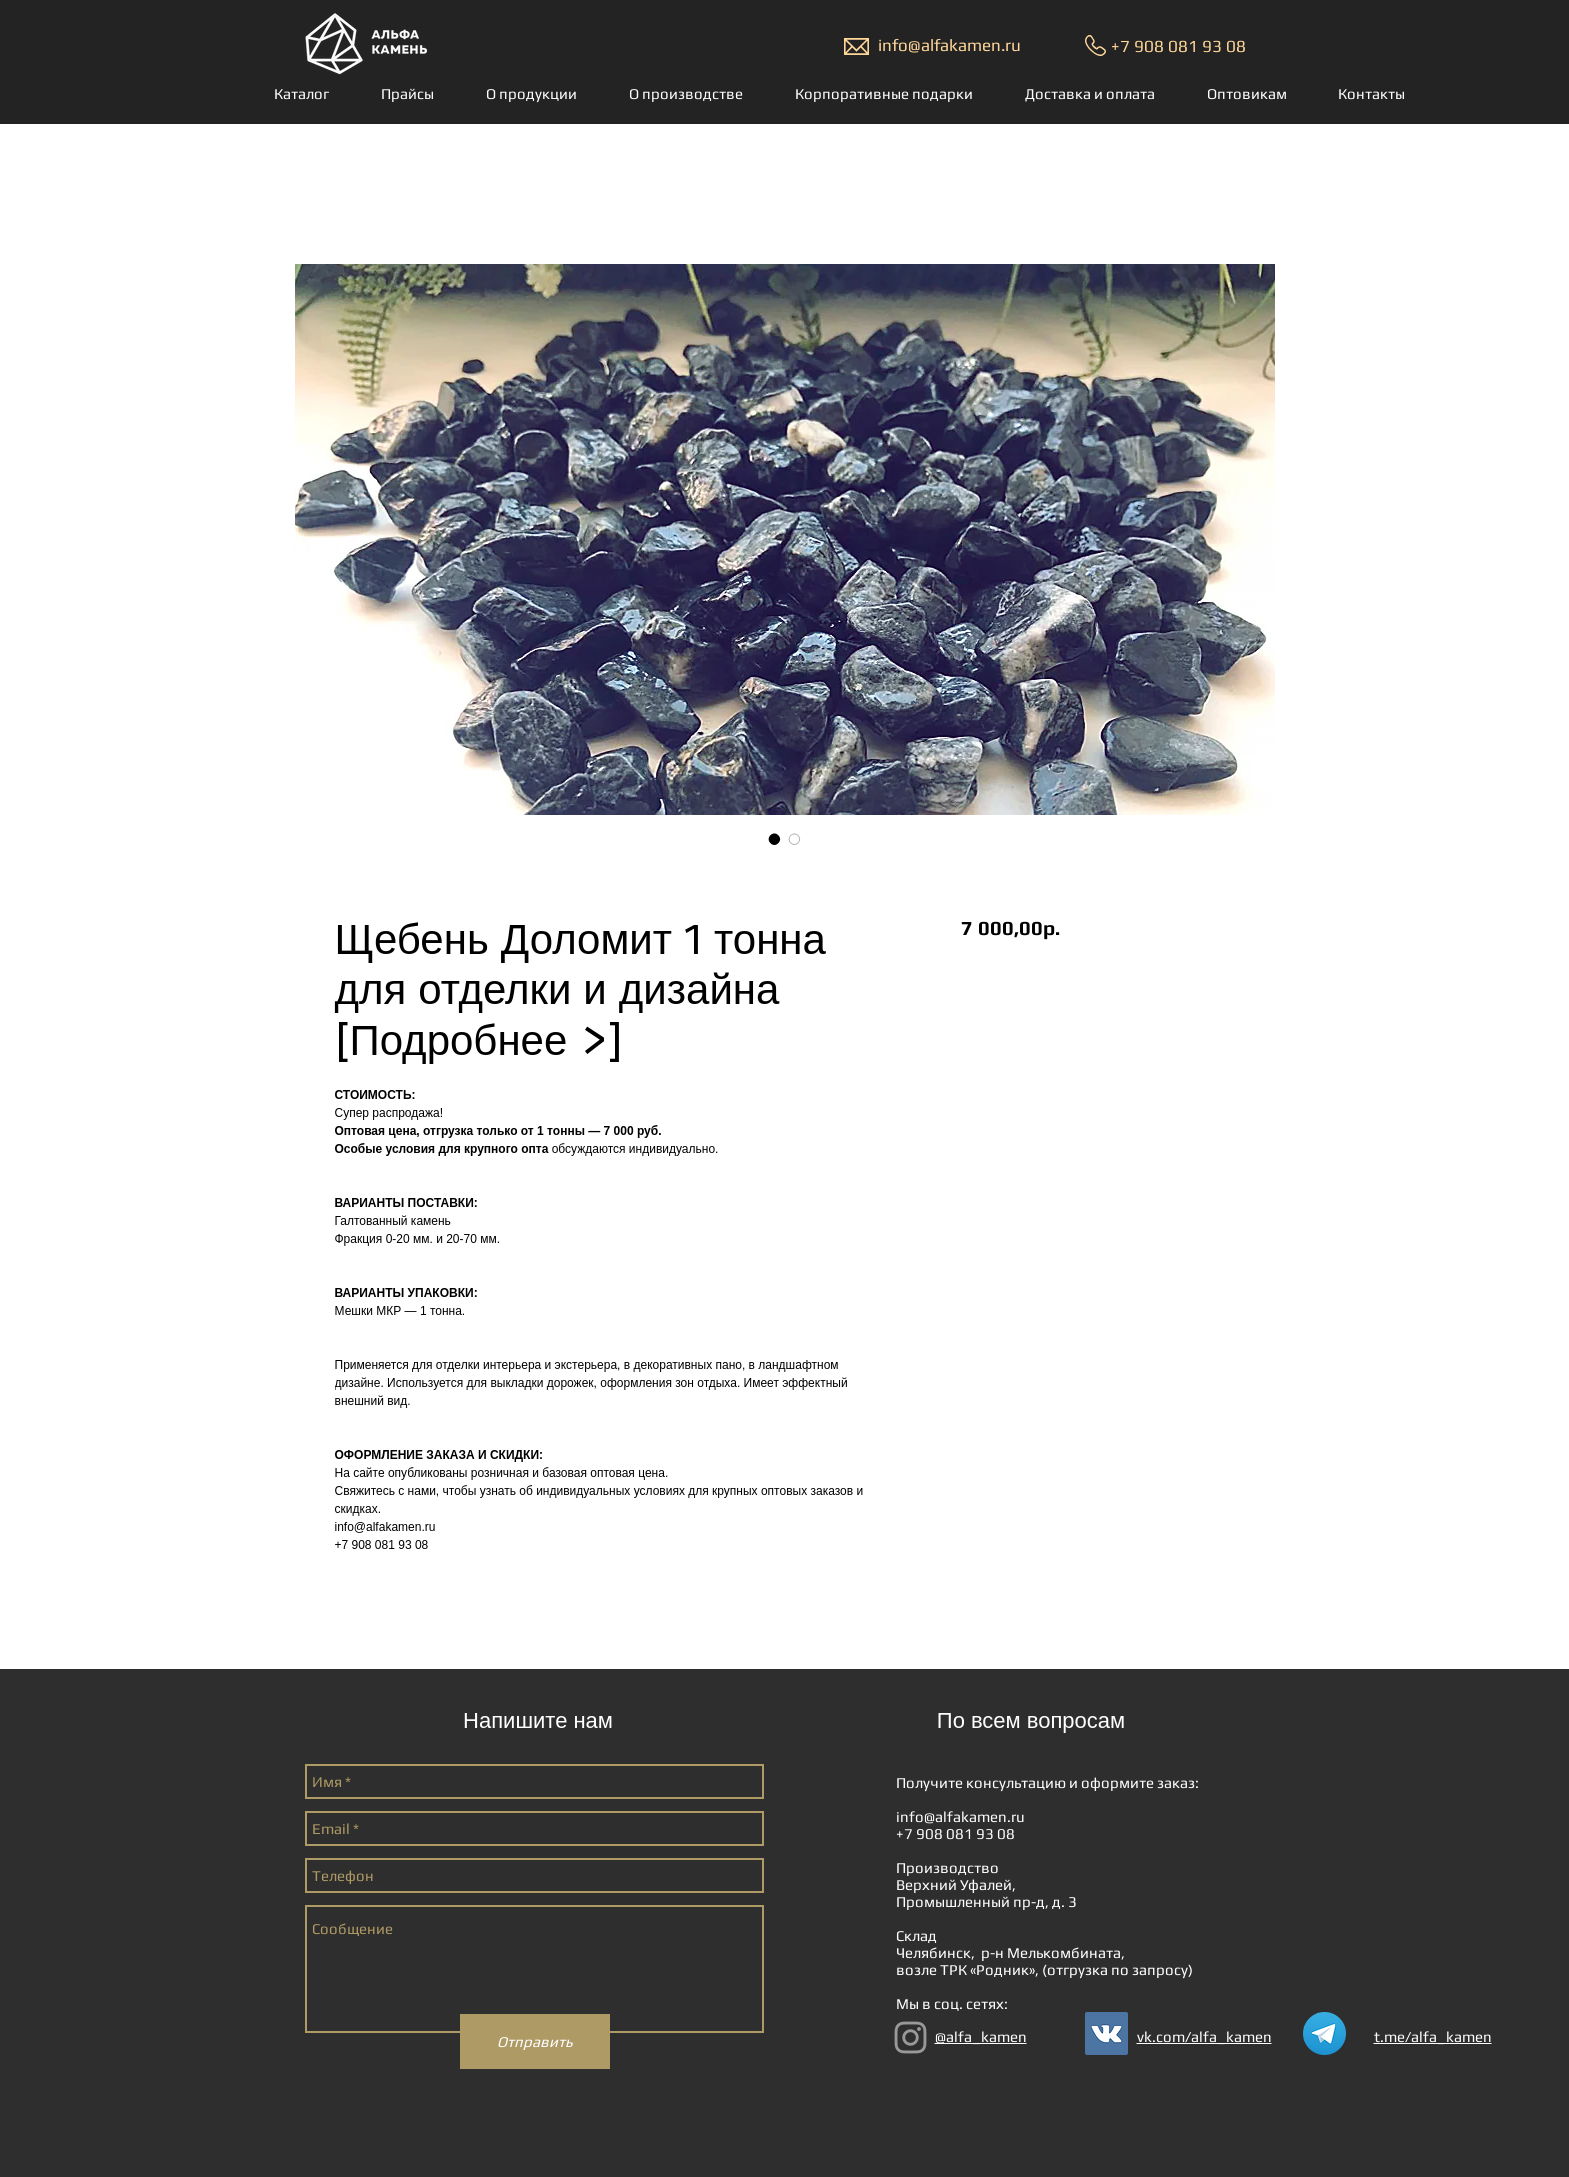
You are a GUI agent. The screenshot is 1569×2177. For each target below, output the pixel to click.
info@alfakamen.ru (949, 45)
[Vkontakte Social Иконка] (1106, 2033)
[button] (305, 94)
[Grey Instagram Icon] (910, 2037)
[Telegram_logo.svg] (1324, 2033)
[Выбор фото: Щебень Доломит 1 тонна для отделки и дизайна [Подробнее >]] (775, 839)
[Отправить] (535, 2041)
